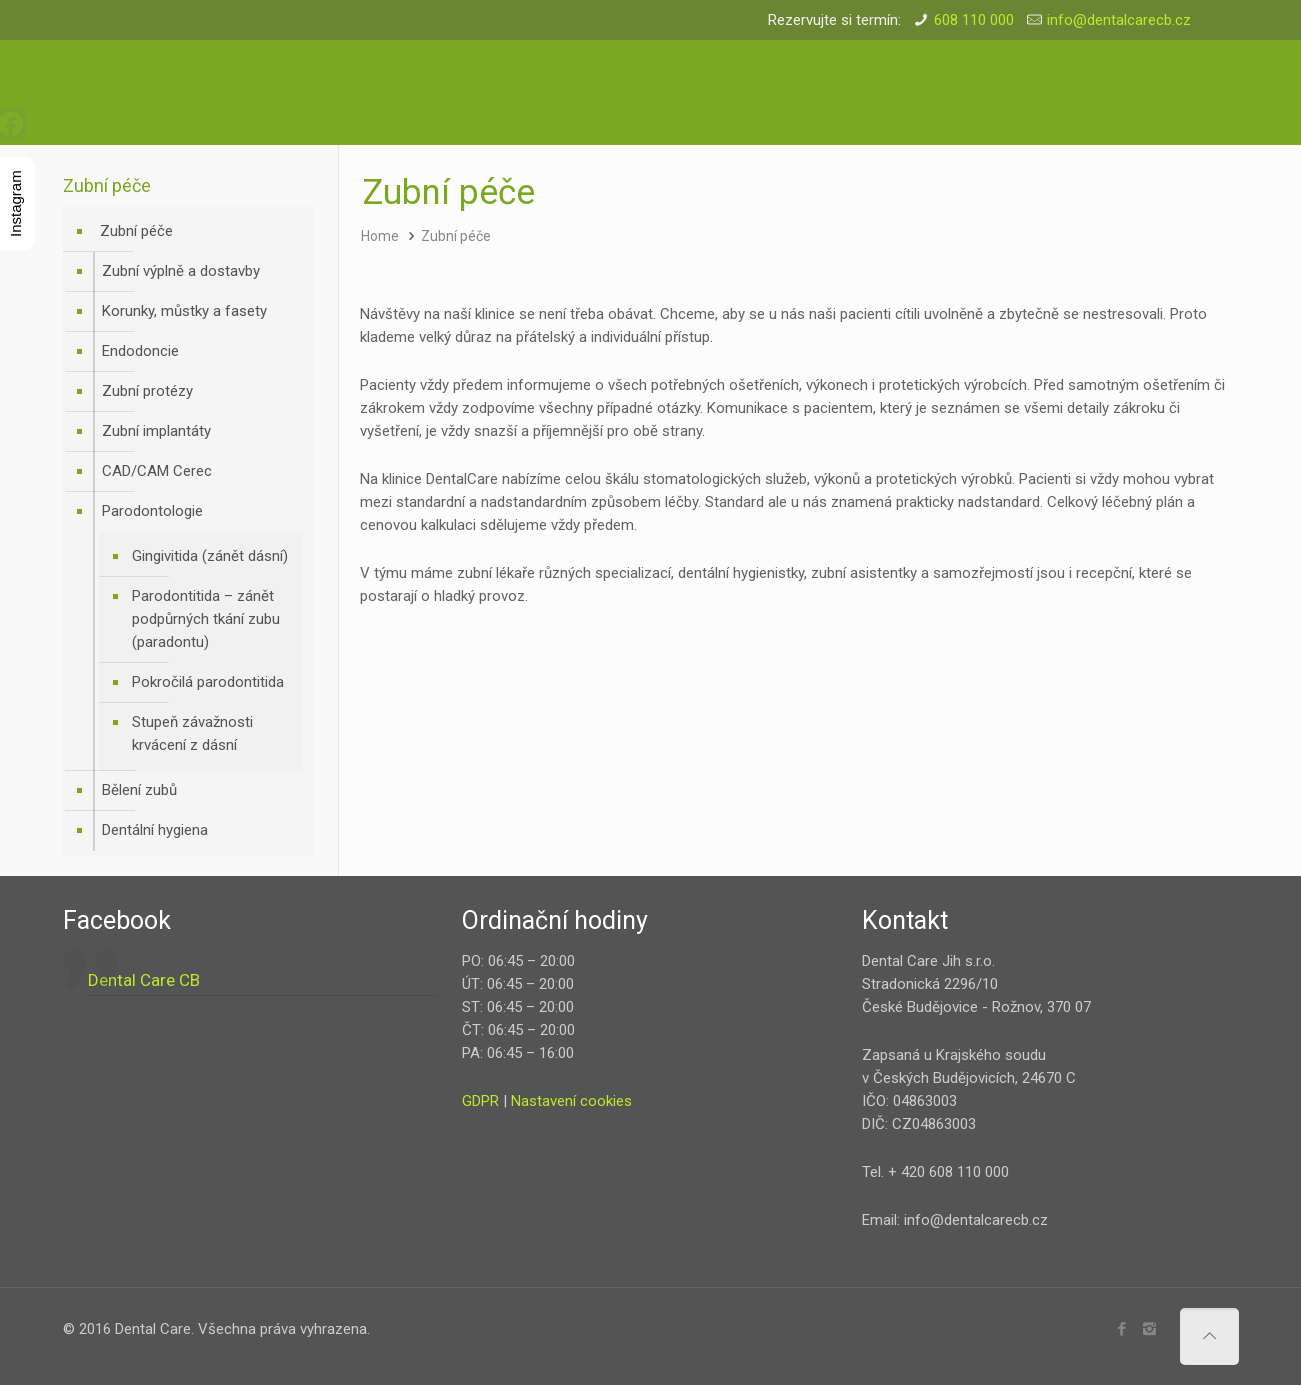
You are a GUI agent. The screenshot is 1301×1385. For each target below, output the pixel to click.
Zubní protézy (147, 391)
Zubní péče (456, 236)
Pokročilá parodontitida (208, 682)
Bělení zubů (139, 790)
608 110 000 (974, 20)
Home (380, 236)
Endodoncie (140, 351)
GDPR (480, 1101)
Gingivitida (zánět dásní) (210, 556)
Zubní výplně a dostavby (181, 271)
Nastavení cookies (571, 1101)
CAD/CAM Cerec (157, 471)
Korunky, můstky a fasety (184, 311)
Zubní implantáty (156, 431)
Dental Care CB (144, 980)
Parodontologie (152, 511)
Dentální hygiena (155, 830)
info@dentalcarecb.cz (1119, 20)
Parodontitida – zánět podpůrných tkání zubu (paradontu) (206, 619)
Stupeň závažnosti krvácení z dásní (192, 733)
